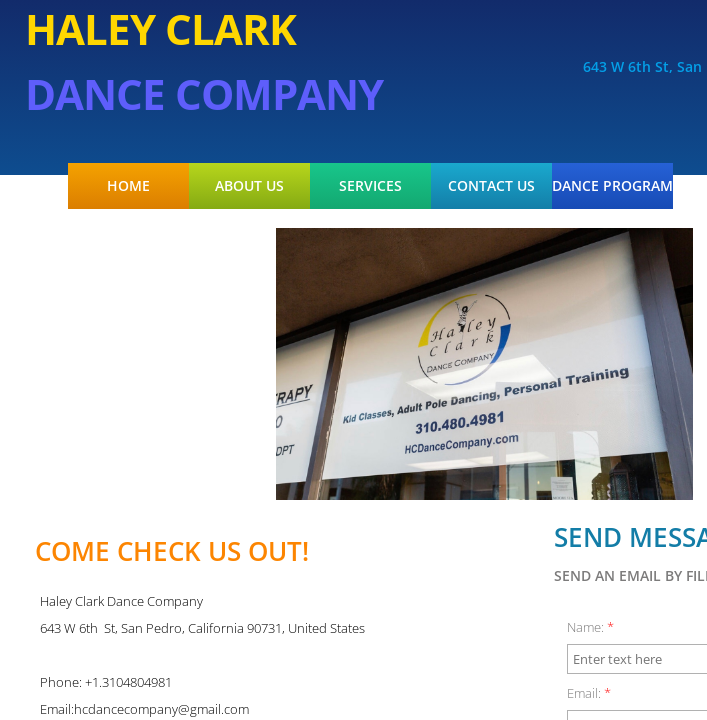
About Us (249, 186)
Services (370, 186)
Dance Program (612, 186)
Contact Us (491, 186)
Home (128, 186)
